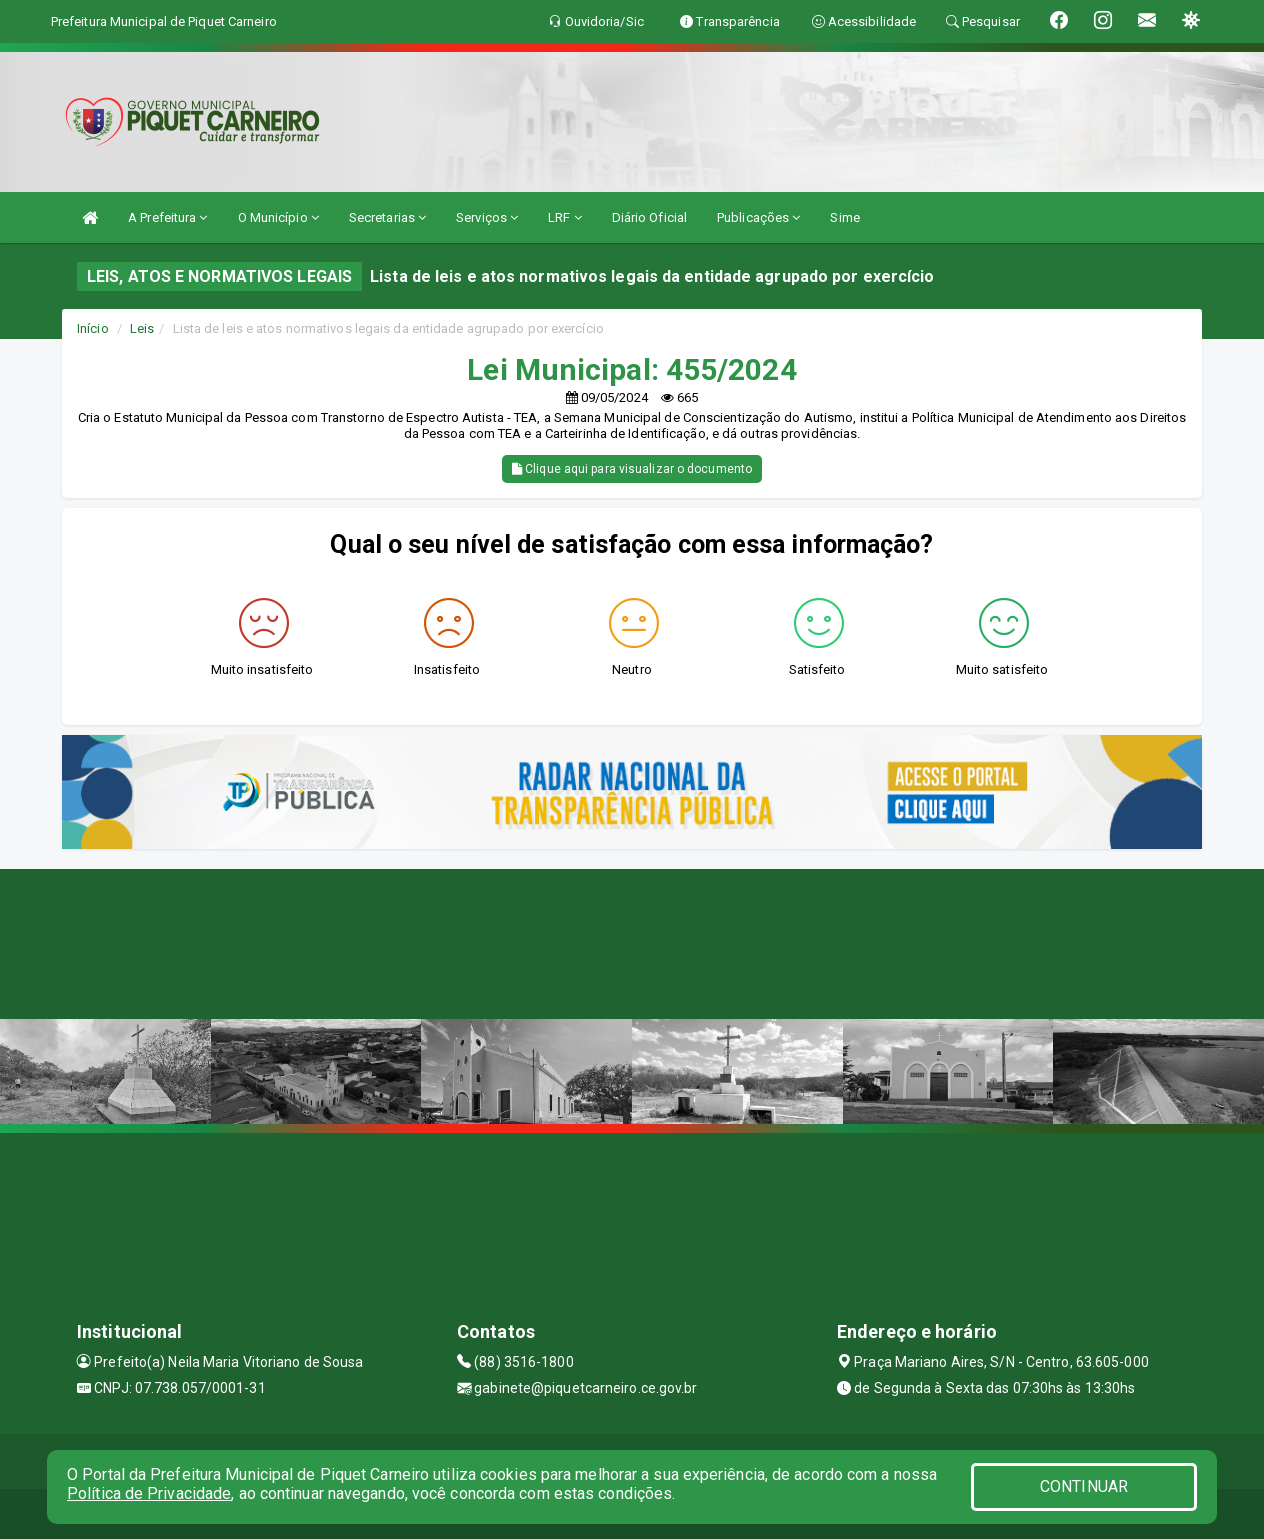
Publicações (758, 217)
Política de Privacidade (149, 1493)
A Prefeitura (167, 217)
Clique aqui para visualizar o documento (632, 469)
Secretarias (387, 217)
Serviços (487, 217)
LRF (565, 217)
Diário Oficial (649, 217)
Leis (142, 328)
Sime (844, 217)
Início (93, 328)
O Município (278, 217)
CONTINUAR (1084, 1486)
